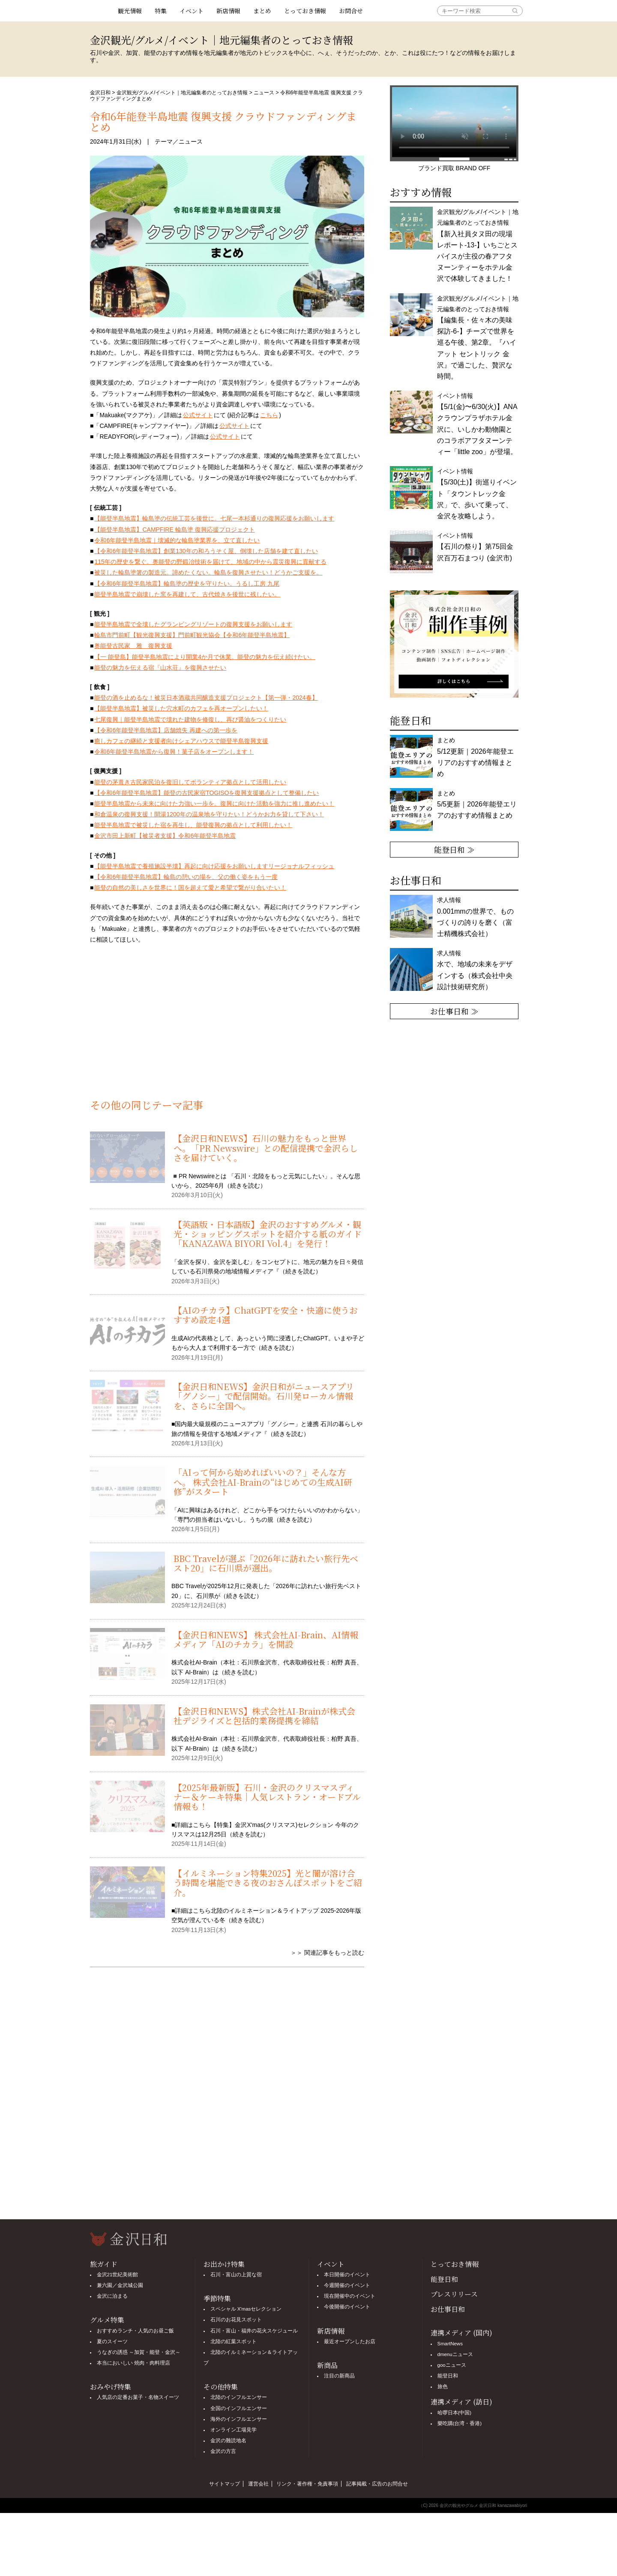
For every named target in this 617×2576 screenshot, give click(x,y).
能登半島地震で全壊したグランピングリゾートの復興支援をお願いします (193, 624)
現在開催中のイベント (349, 2296)
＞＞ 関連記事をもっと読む (327, 1952)
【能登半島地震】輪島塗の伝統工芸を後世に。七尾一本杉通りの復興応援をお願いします (214, 518)
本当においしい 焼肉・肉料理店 (133, 2362)
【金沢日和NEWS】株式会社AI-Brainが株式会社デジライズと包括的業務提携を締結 (264, 1716)
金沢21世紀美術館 (117, 2274)
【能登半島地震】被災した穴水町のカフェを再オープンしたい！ (181, 708)
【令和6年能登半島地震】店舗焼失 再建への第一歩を (165, 730)
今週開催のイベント (347, 2285)
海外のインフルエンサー (238, 2419)
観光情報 (130, 10)
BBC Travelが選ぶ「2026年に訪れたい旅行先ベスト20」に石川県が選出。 (266, 1563)
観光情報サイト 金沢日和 (100, 10)
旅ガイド (103, 2264)
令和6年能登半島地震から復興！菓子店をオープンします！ (174, 751)
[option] (454, 644)
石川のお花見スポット (236, 2319)
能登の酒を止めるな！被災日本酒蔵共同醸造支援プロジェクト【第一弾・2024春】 (205, 697)
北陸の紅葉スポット (233, 2341)
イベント (192, 10)
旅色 (442, 2386)
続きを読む (245, 1185)
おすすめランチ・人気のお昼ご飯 (135, 2330)
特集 (161, 10)
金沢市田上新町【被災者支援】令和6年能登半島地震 (165, 835)
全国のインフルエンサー (238, 2408)
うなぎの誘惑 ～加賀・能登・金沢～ (138, 2352)
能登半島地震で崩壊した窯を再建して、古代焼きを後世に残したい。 (187, 594)
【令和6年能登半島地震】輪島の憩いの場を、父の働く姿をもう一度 (186, 876)
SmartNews (450, 2343)
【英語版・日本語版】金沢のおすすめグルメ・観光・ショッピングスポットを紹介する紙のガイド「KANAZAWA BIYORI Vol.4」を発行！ (268, 1234)
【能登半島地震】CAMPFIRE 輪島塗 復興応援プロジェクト (174, 529)
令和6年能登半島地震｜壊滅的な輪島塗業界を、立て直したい (177, 540)
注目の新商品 (339, 2375)
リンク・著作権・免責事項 (307, 2484)
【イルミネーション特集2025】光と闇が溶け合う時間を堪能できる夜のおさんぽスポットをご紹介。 (268, 1883)
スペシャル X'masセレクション (246, 2308)
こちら (269, 415)
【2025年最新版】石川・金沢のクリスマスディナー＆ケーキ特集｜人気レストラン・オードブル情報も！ (267, 1797)
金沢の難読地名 (228, 2440)
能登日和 (444, 2279)
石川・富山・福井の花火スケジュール (254, 2330)
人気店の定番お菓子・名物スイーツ (138, 2397)
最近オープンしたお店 (349, 2341)
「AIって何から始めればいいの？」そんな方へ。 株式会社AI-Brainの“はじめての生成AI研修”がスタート (263, 1482)
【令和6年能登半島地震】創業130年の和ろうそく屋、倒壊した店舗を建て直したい (205, 551)
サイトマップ (224, 2484)
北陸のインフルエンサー (238, 2397)
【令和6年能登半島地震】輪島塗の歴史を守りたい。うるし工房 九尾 (186, 583)
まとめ (262, 10)
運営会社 (258, 2484)
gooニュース (451, 2365)
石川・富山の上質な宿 (236, 2274)
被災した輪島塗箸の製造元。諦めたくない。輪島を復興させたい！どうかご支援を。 (208, 572)
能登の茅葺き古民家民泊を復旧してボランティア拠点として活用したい (190, 782)
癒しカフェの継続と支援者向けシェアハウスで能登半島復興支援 (181, 740)
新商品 (327, 2365)
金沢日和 (100, 93)
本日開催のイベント (347, 2274)
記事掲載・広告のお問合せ (377, 2484)
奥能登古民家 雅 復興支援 (133, 645)
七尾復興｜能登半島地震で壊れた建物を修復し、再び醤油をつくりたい (190, 719)
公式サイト (198, 415)
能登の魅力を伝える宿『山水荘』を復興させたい (160, 667)
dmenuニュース (455, 2354)
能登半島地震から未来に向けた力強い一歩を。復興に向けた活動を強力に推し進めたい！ (214, 803)
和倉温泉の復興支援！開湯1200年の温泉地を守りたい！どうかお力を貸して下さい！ (208, 814)
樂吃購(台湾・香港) (459, 2423)
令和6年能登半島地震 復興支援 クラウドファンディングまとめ (223, 121)
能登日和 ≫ (454, 849)
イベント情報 (477, 494)
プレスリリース (454, 2294)
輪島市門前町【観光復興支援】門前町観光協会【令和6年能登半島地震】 (192, 635)
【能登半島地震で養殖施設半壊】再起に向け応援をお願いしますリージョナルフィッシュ (214, 866)
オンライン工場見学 (233, 2429)
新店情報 (228, 10)
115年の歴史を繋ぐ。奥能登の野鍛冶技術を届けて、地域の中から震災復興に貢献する (210, 561)
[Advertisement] (227, 1026)
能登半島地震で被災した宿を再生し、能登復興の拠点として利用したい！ (193, 825)
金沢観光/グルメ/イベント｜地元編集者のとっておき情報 (182, 93)
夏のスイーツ (112, 2341)
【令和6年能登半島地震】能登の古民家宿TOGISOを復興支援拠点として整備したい (206, 792)
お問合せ (351, 10)
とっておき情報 (305, 10)
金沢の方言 (223, 2451)
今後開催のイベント (347, 2306)
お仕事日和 (448, 2309)
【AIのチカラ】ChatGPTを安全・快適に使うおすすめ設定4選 (266, 1315)
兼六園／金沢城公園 (120, 2285)
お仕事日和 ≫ (454, 1011)
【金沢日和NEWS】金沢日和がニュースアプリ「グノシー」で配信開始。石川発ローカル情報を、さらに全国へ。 (264, 1396)
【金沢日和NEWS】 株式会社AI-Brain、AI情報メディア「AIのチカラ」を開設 (266, 1639)
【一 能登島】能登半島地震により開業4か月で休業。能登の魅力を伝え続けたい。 (204, 656)
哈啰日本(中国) (454, 2412)
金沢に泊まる (112, 2296)
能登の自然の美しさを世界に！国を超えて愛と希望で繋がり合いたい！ (190, 887)
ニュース (264, 93)
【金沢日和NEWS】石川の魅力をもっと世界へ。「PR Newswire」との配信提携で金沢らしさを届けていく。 (266, 1148)
